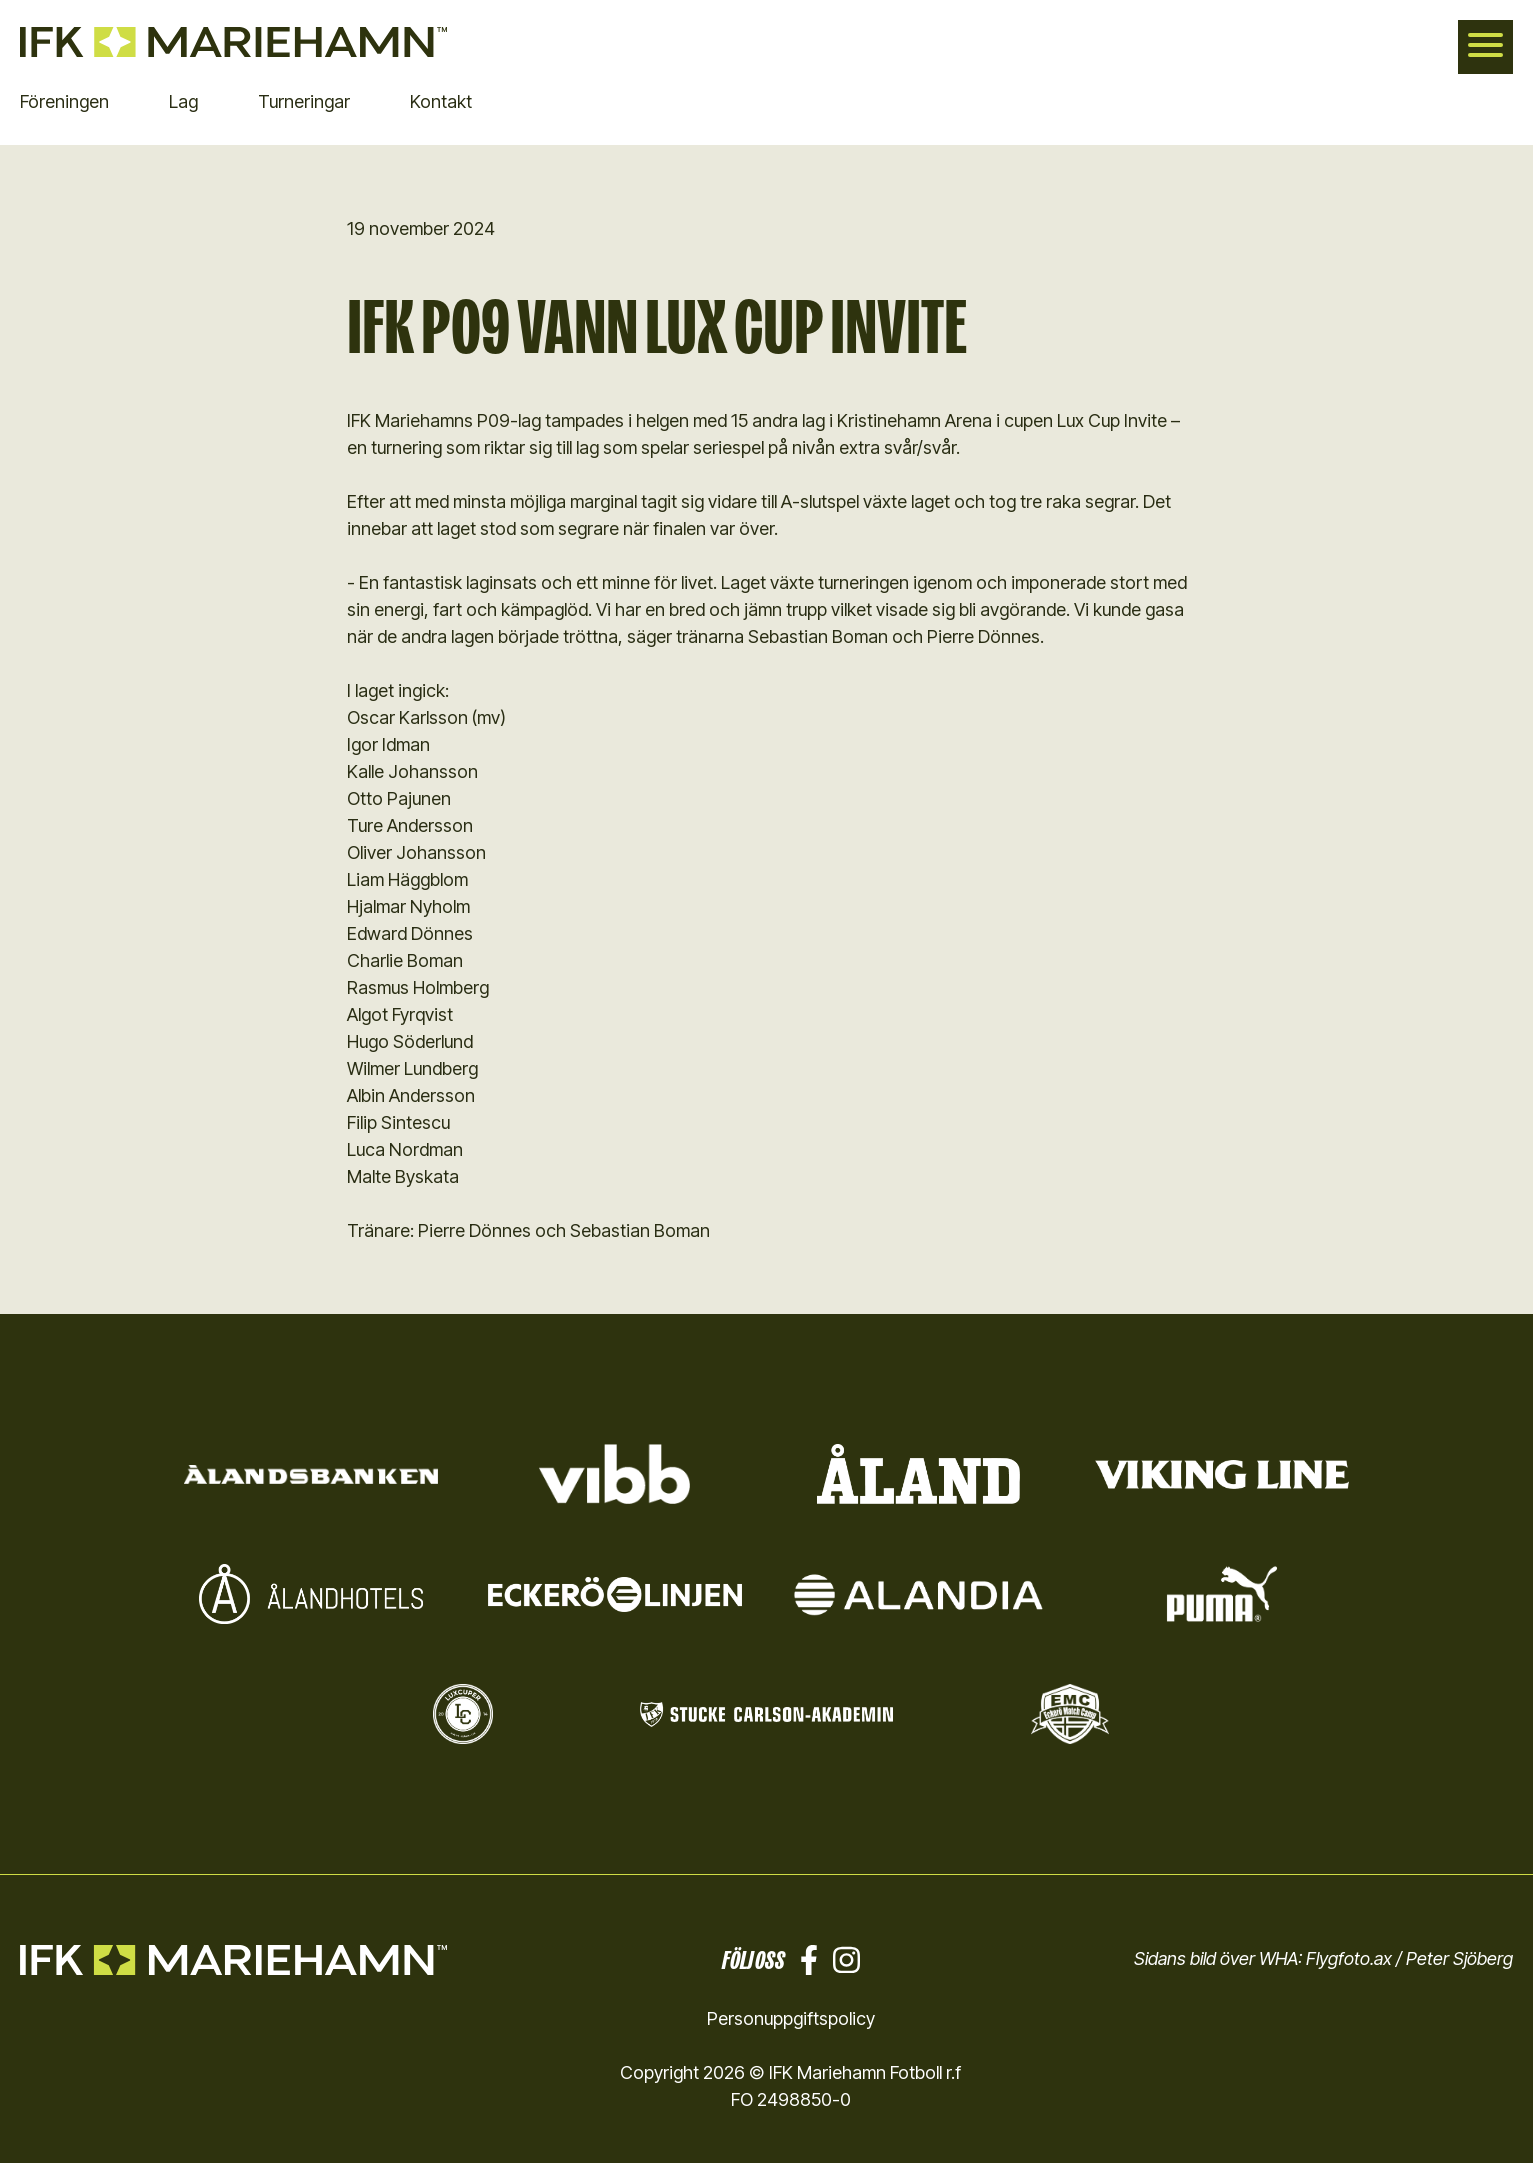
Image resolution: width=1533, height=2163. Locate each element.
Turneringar (304, 101)
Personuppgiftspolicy (791, 2018)
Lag (183, 101)
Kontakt (441, 101)
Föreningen (64, 101)
